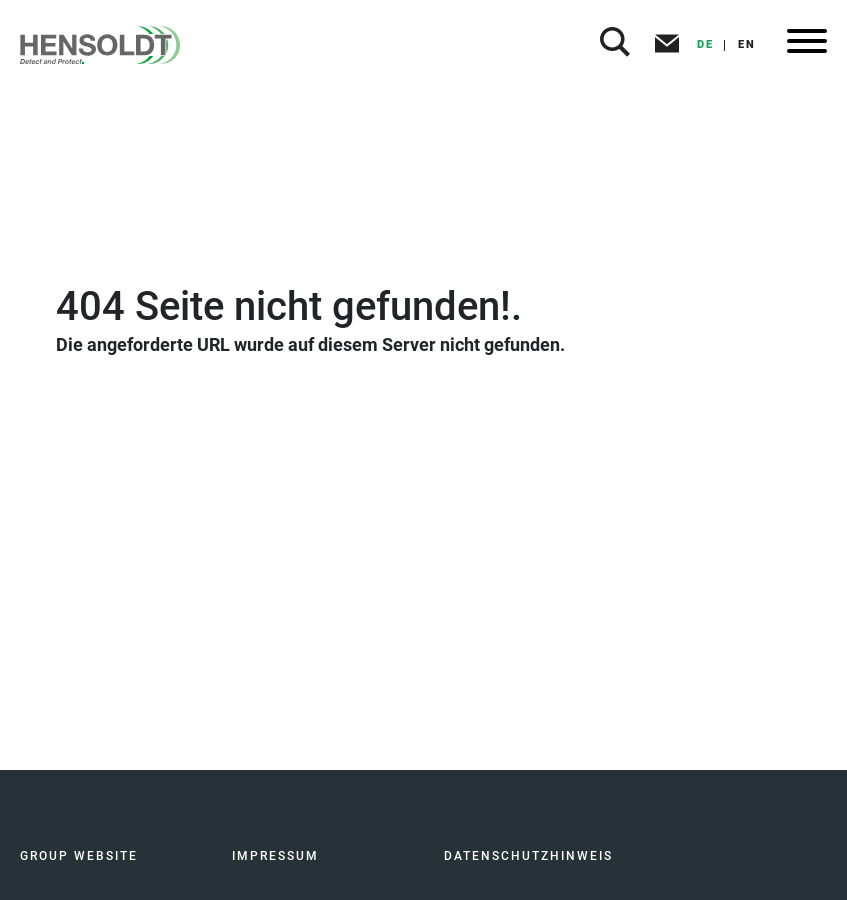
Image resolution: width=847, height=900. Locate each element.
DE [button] (705, 44)
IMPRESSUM (275, 856)
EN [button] (747, 44)
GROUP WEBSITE (79, 856)
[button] (615, 45)
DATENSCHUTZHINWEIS (528, 856)
